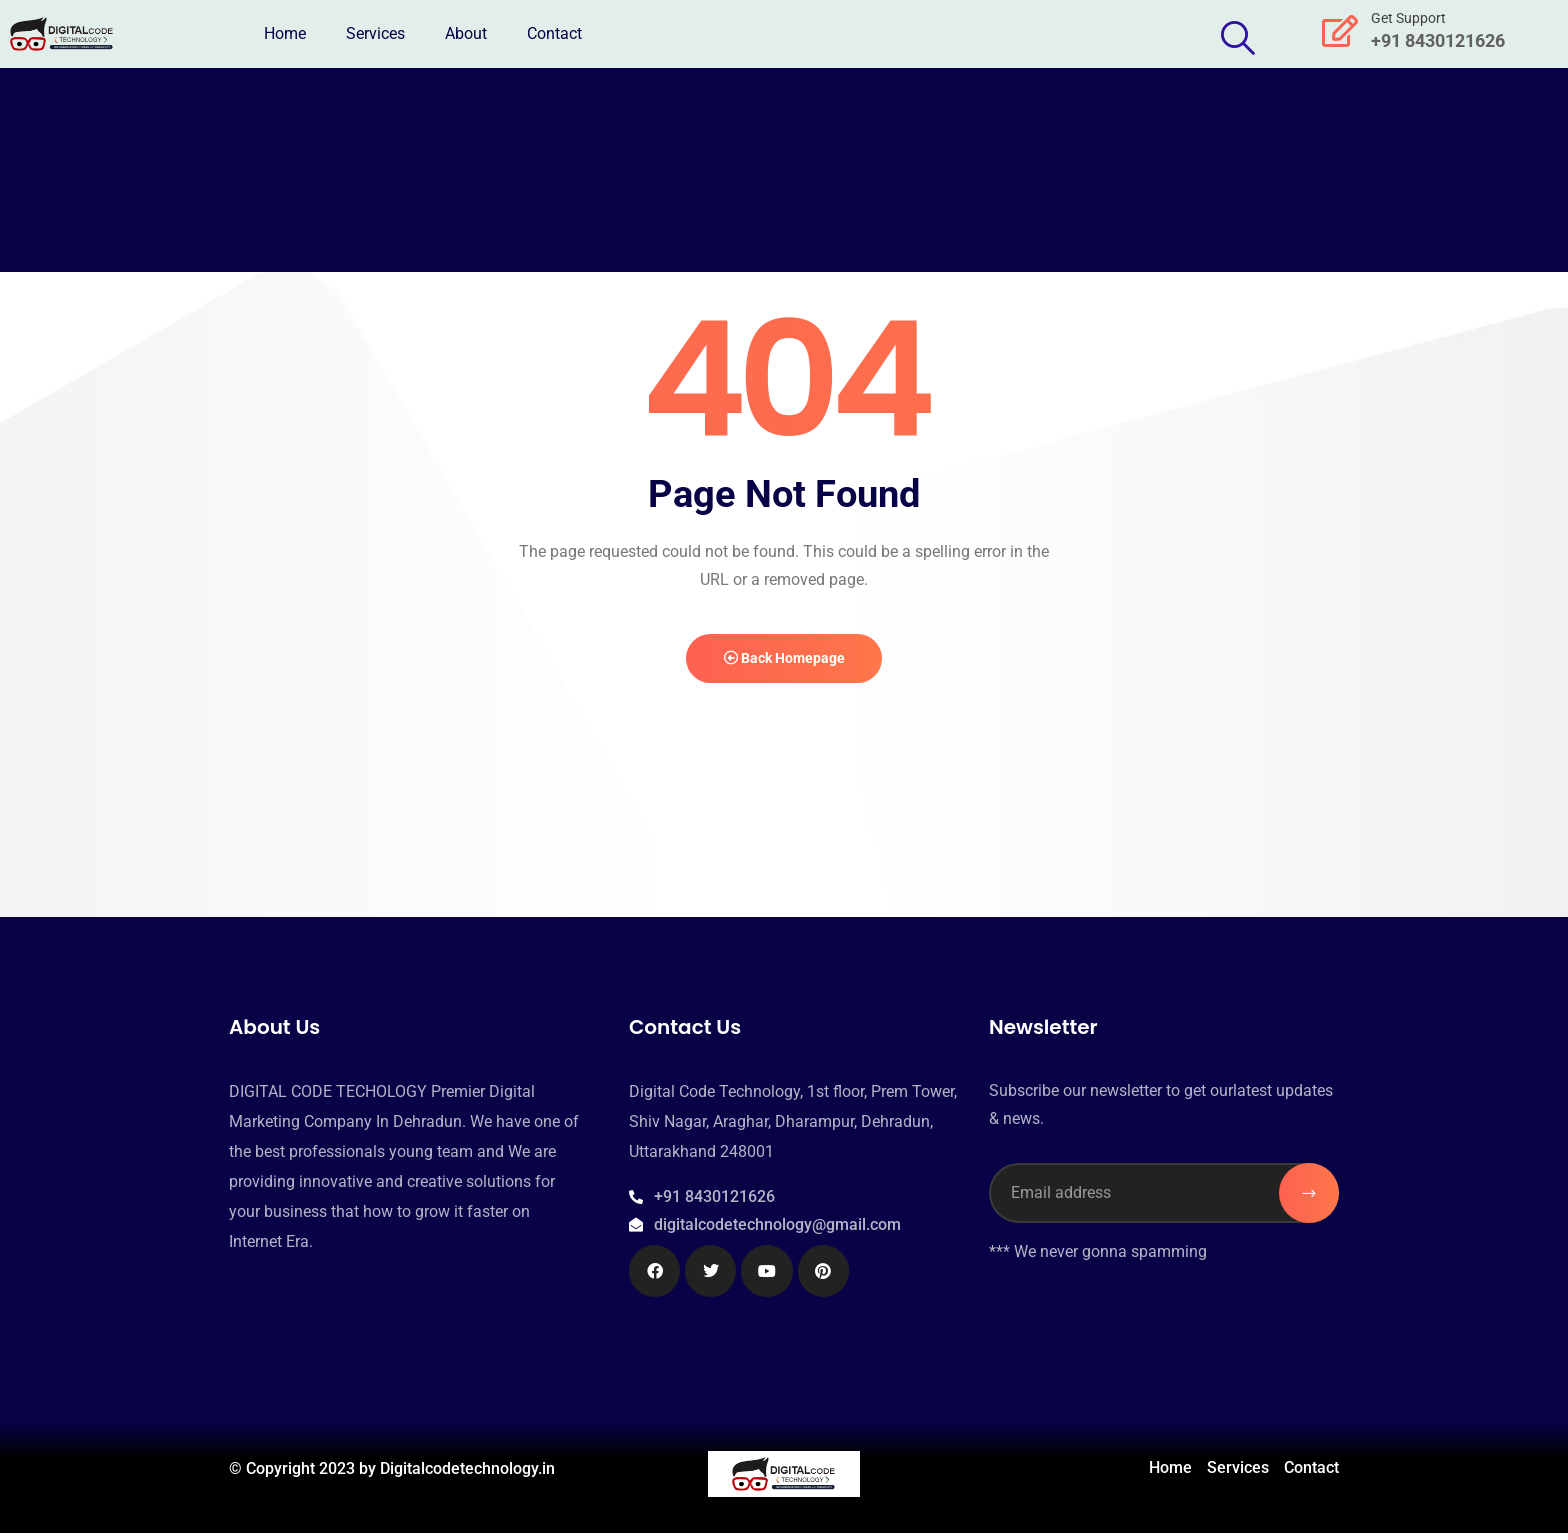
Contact (554, 33)
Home (285, 33)
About (466, 33)
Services (375, 33)
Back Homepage (784, 662)
